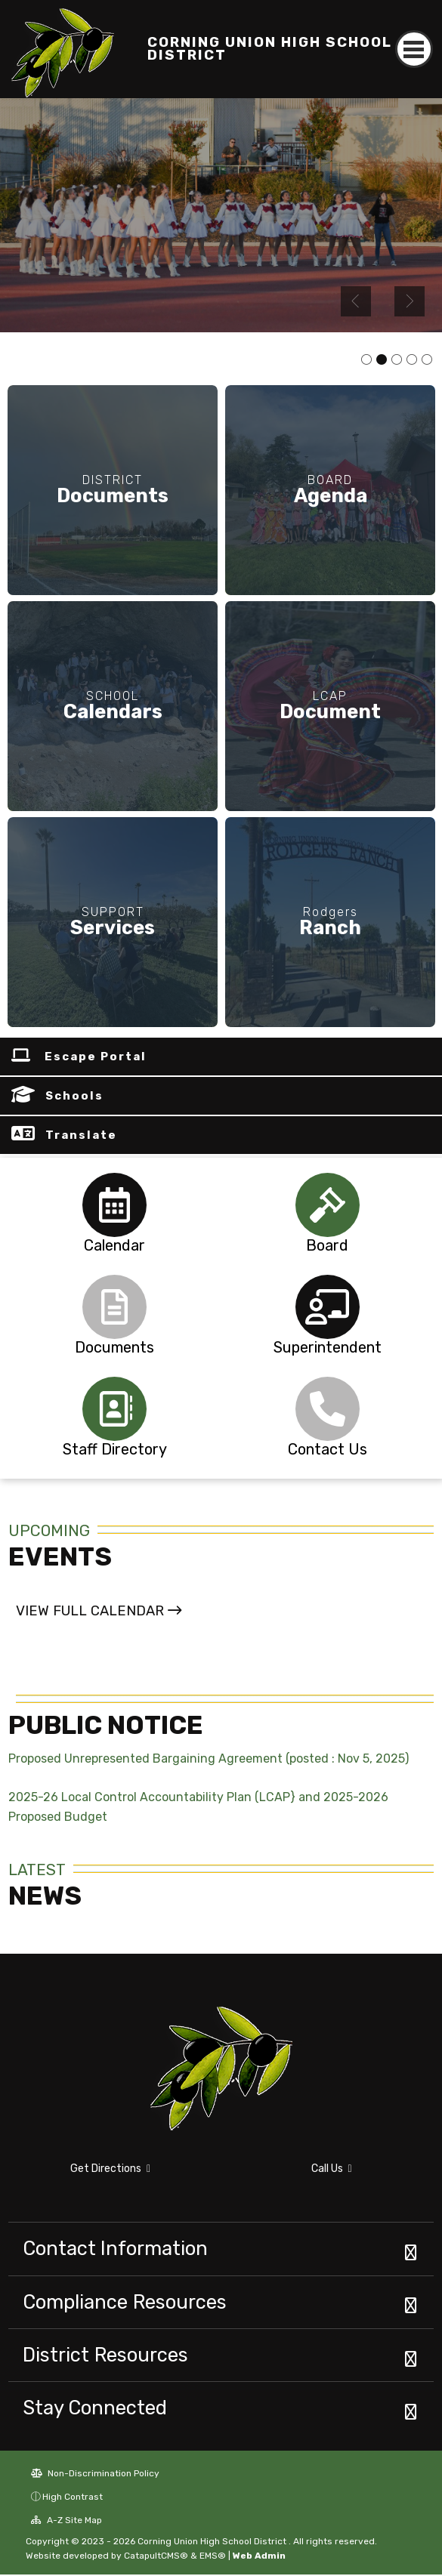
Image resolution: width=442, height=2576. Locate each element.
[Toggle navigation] (414, 49)
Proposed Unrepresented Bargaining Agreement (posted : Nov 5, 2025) (208, 1760)
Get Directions (110, 2169)
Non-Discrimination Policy (95, 2475)
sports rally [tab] (366, 360)
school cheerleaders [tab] (381, 360)
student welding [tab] (396, 360)
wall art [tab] (411, 360)
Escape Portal (96, 1057)
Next (409, 301)
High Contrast (72, 2498)
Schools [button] (74, 1096)
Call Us (331, 2169)
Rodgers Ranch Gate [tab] (426, 360)
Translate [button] (81, 1136)
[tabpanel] (221, 215)
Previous (356, 301)
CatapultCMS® (156, 2557)
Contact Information (115, 2249)
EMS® (212, 2557)
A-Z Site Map (66, 2521)
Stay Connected (95, 2409)
